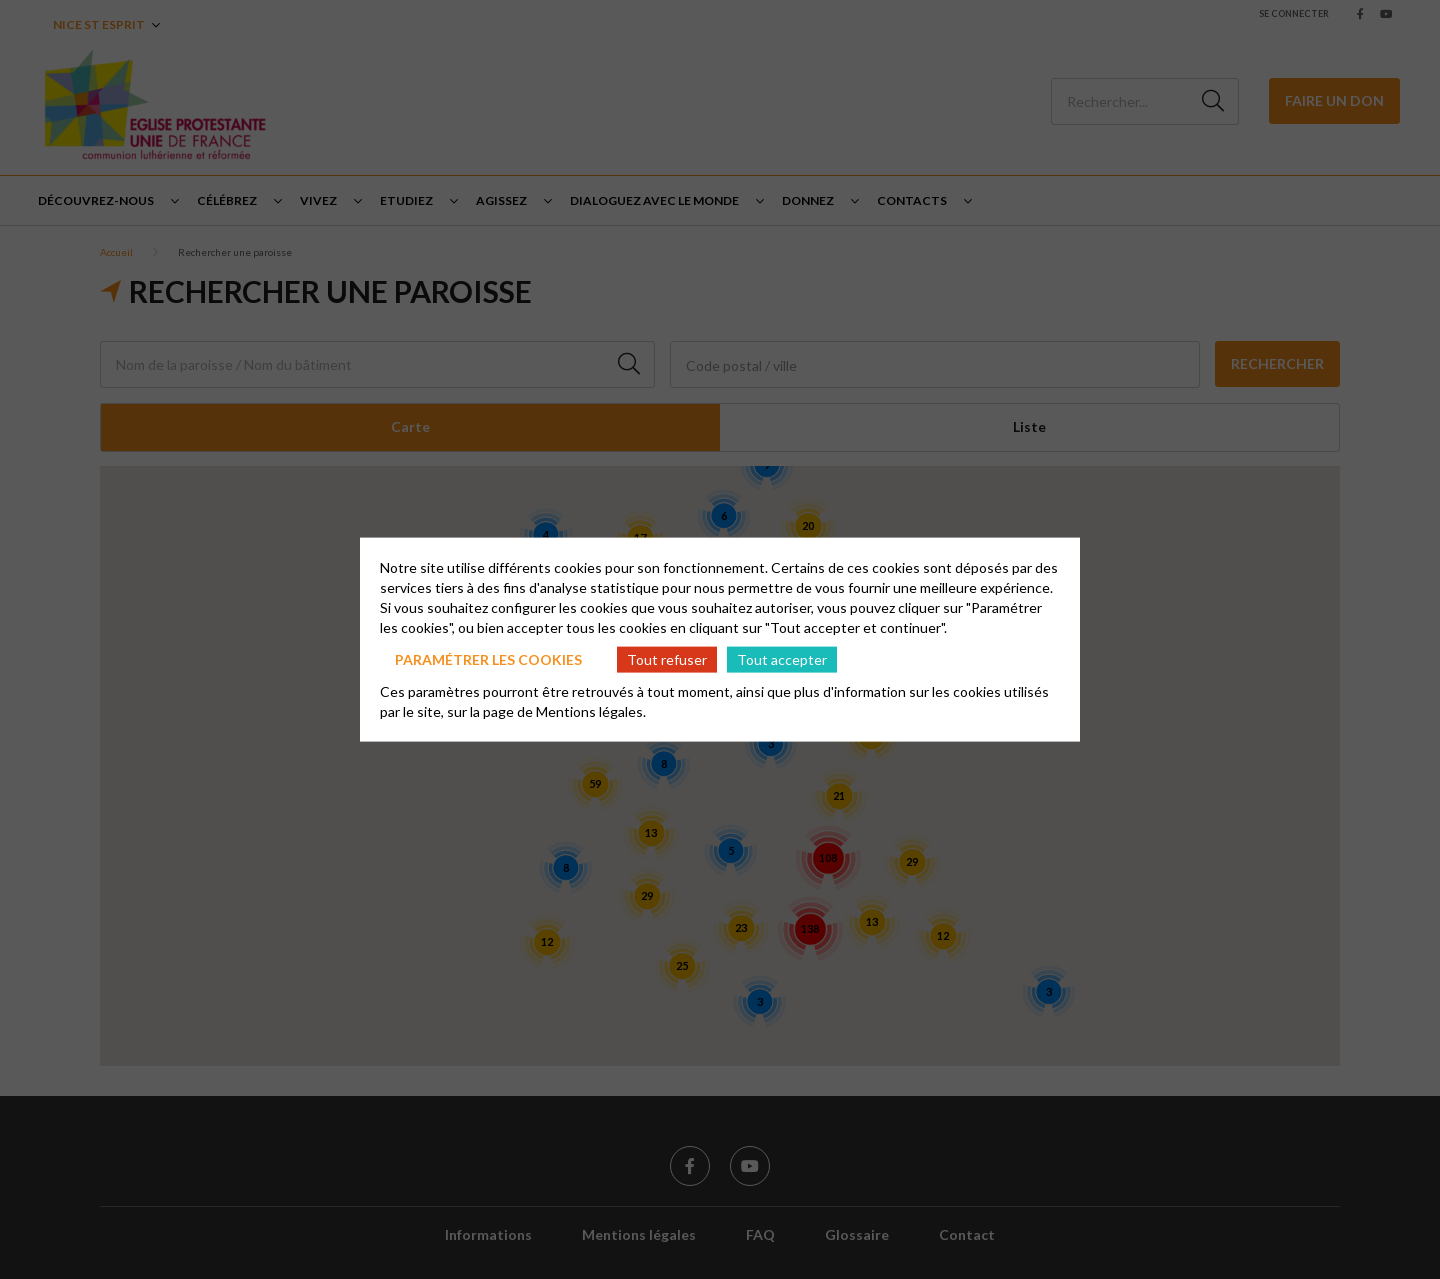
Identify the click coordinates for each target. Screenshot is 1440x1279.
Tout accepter (782, 658)
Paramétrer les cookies (488, 658)
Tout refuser (667, 658)
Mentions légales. (591, 711)
